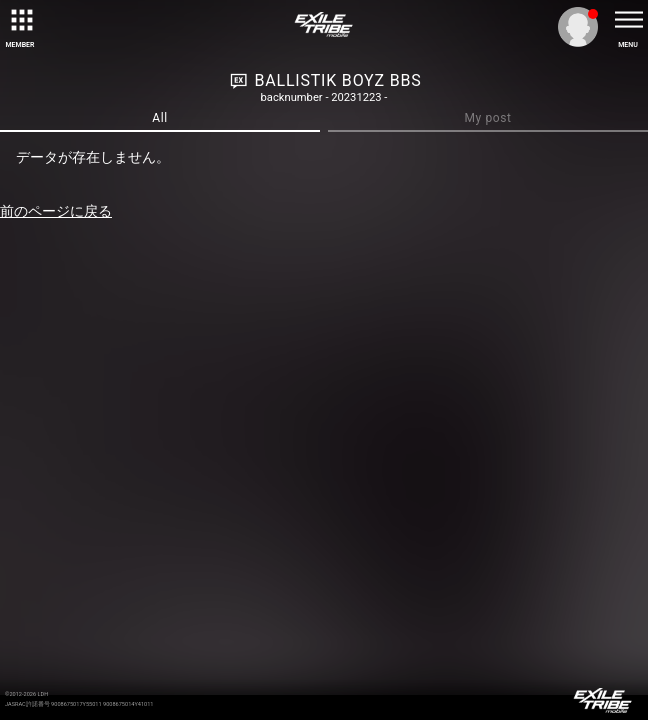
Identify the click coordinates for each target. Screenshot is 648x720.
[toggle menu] (628, 20)
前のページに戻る (56, 211)
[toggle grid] (20, 20)
